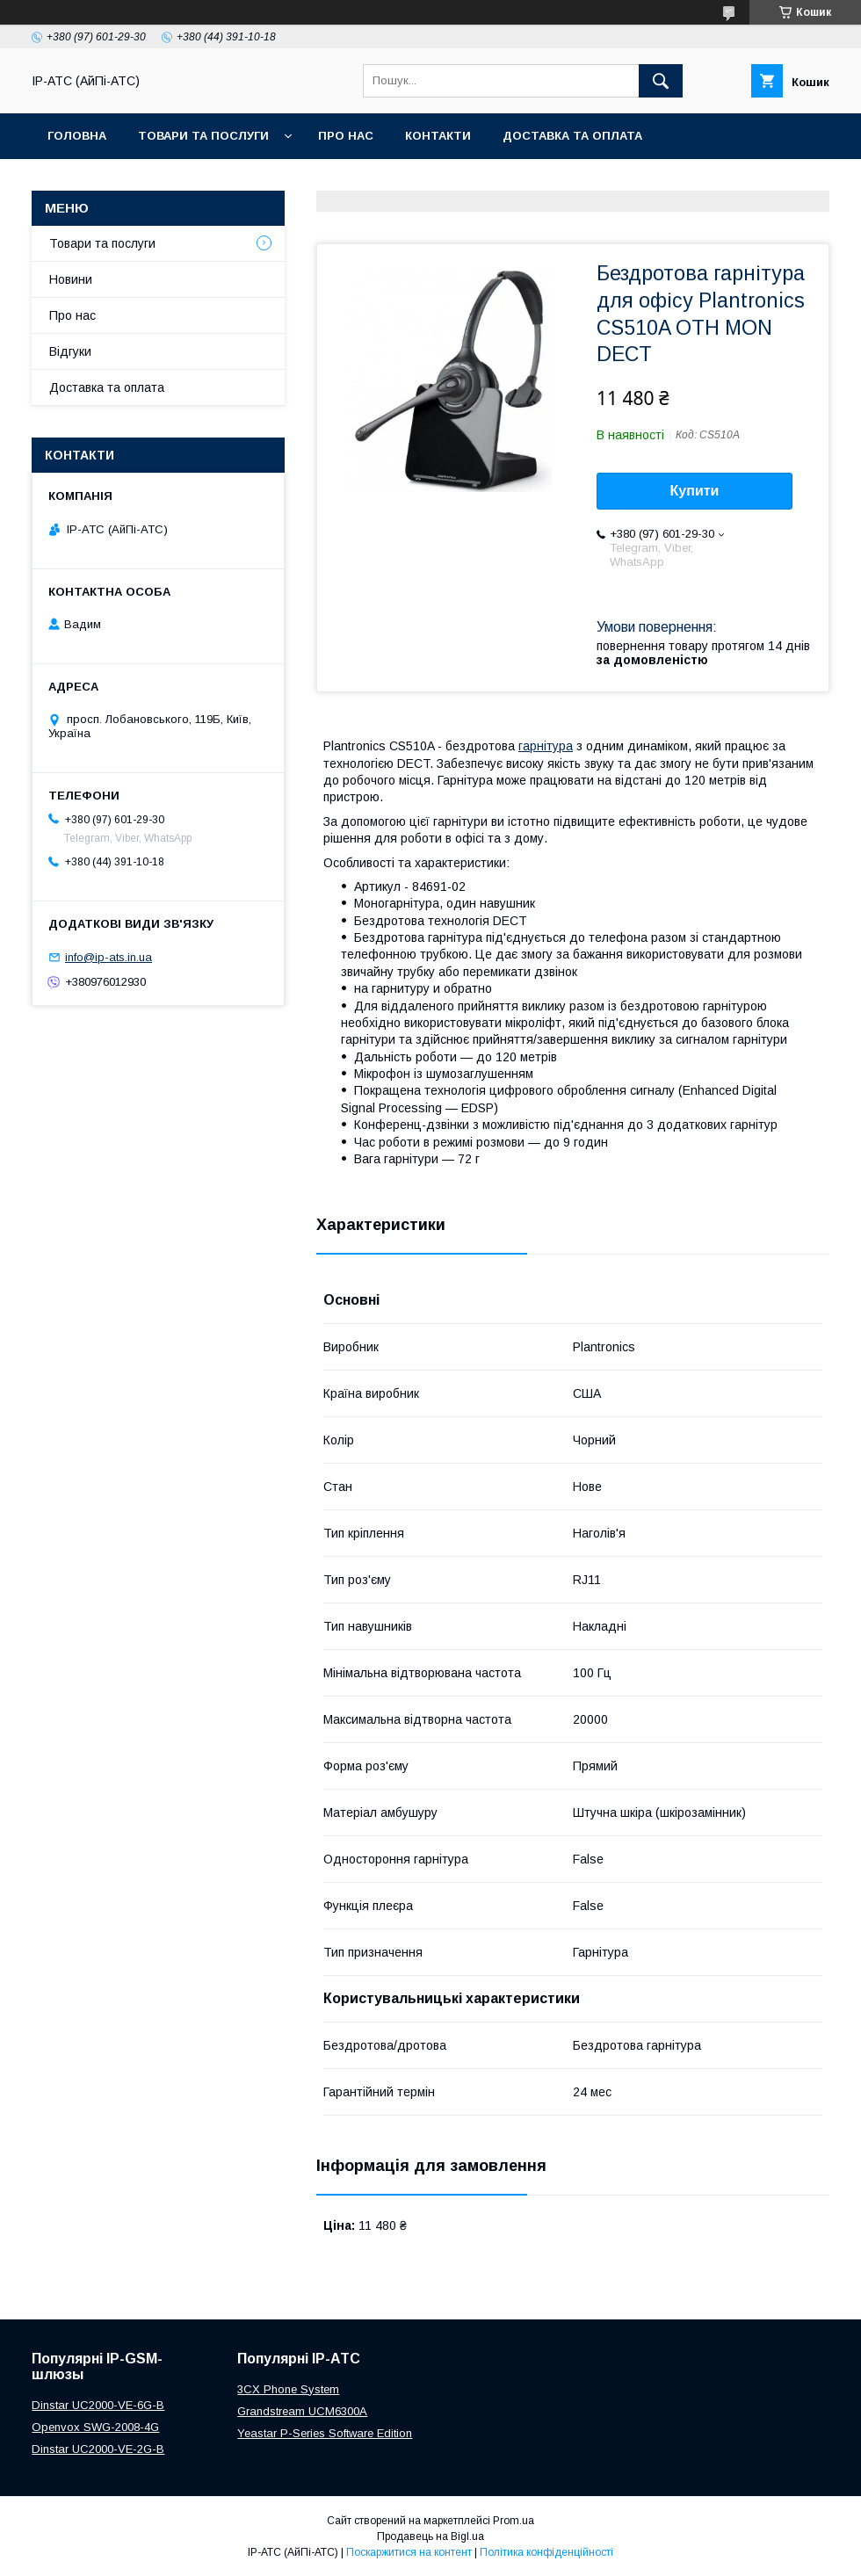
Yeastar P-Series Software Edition (324, 2433)
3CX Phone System (288, 2389)
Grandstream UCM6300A (302, 2411)
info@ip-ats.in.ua (108, 957)
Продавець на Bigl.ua (430, 2536)
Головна (76, 135)
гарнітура (545, 746)
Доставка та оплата (572, 135)
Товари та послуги (203, 135)
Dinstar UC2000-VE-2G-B (98, 2449)
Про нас (345, 135)
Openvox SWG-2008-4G (95, 2427)
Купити (695, 490)
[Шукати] (661, 81)
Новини (70, 279)
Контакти (438, 135)
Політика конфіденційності (546, 2552)
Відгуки (70, 351)
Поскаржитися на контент (409, 2552)
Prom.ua (513, 2520)
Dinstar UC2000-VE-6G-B (98, 2405)
